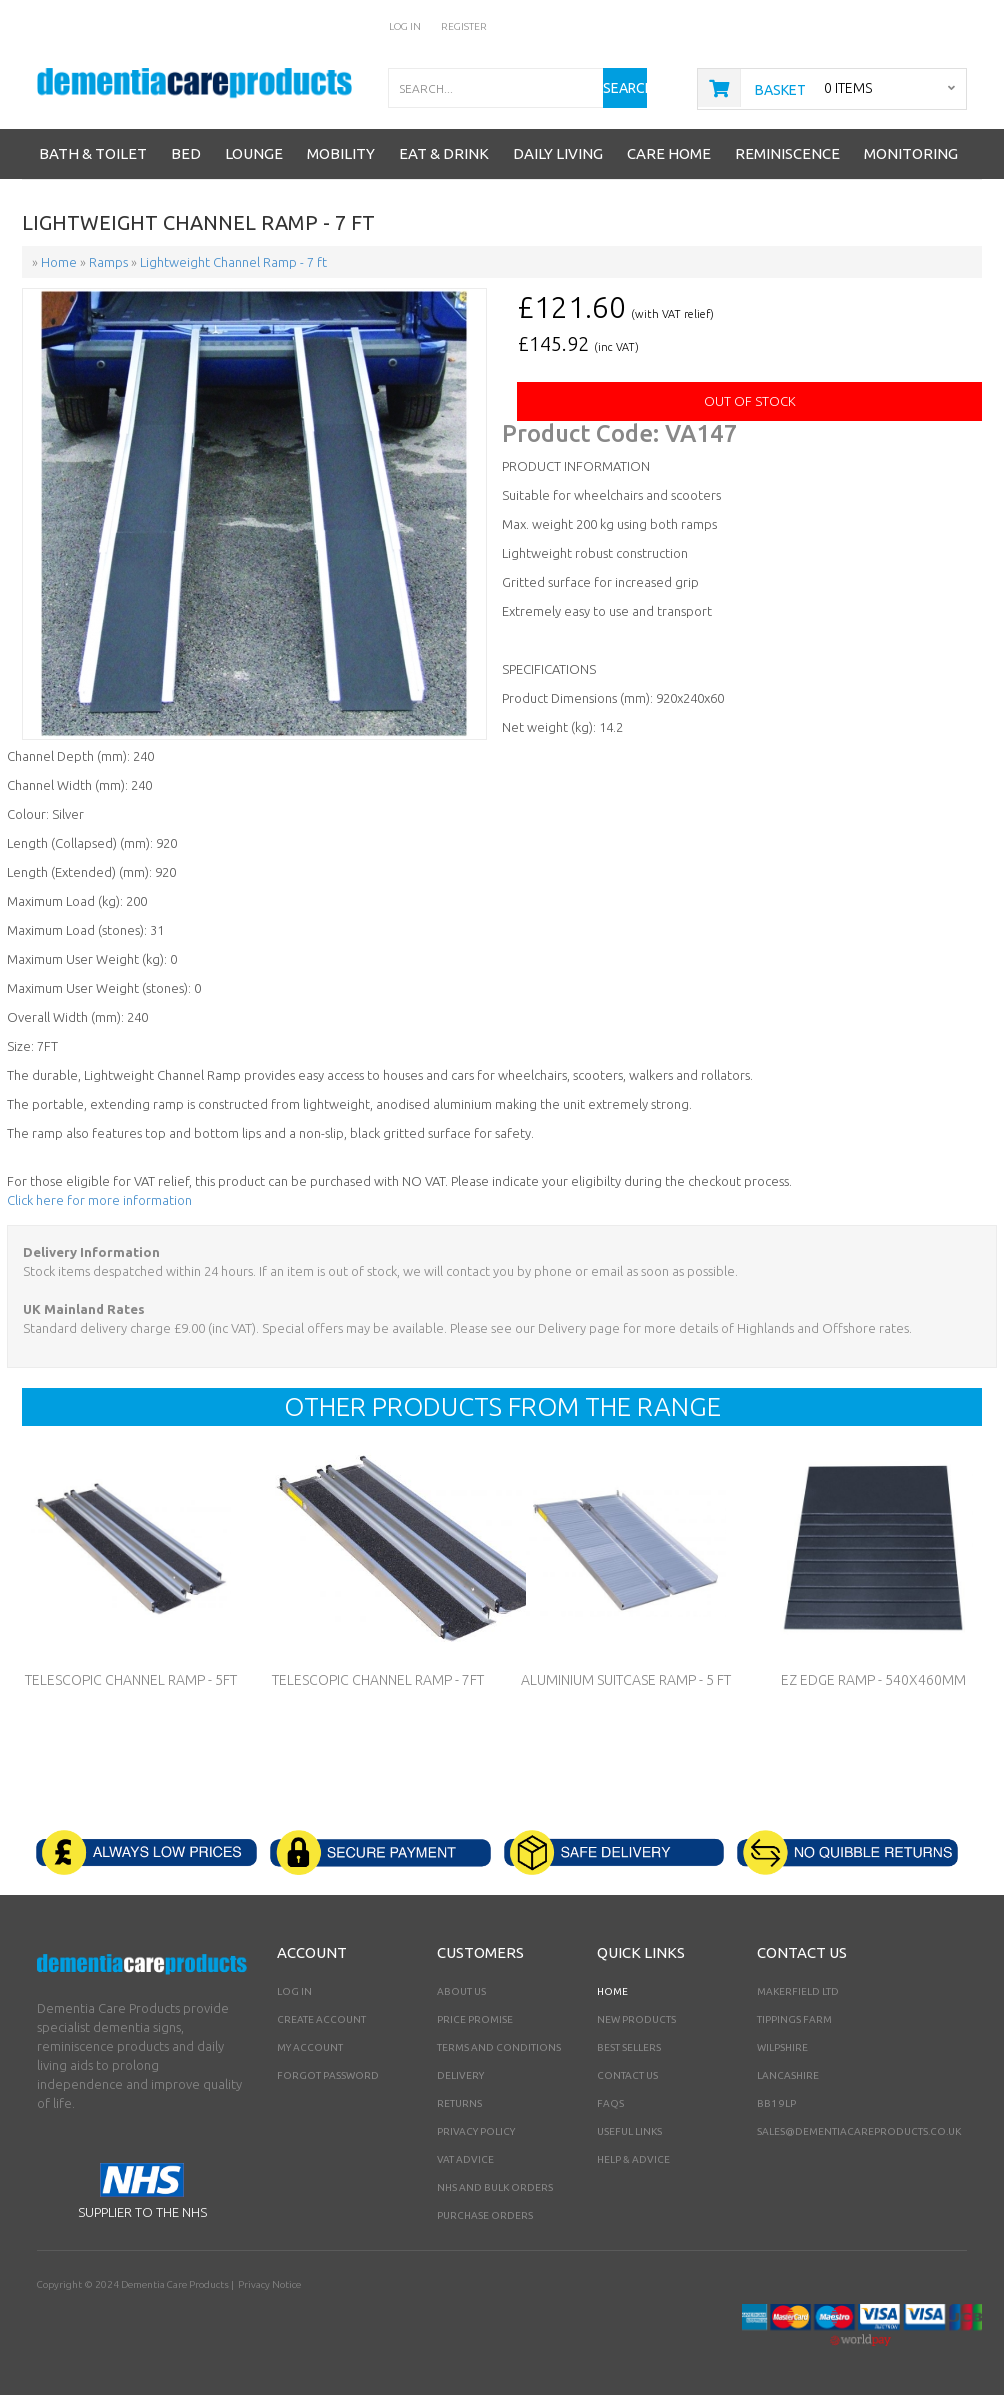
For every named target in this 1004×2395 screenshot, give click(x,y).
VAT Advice (465, 2159)
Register (464, 26)
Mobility (341, 153)
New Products (636, 2019)
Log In (405, 26)
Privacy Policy (476, 2131)
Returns (459, 2103)
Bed (186, 153)
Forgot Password (328, 2075)
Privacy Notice (269, 2284)
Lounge (254, 153)
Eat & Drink (444, 153)
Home (612, 1991)
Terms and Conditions (499, 2047)
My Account (310, 2047)
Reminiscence (787, 153)
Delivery (460, 2075)
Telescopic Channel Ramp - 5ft (131, 1680)
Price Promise (475, 2019)
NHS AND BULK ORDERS (495, 2187)
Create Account (321, 2019)
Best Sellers (629, 2047)
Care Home (669, 153)
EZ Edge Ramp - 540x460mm (873, 1680)
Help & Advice (633, 2159)
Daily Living (558, 153)
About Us (461, 1991)
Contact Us (627, 2075)
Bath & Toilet (93, 153)
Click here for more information (99, 1200)
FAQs (610, 2103)
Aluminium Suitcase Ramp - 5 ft (626, 1680)
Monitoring (911, 153)
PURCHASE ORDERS (485, 2215)
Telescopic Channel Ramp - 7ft (378, 1680)
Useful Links (629, 2131)
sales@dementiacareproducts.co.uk (859, 2131)
